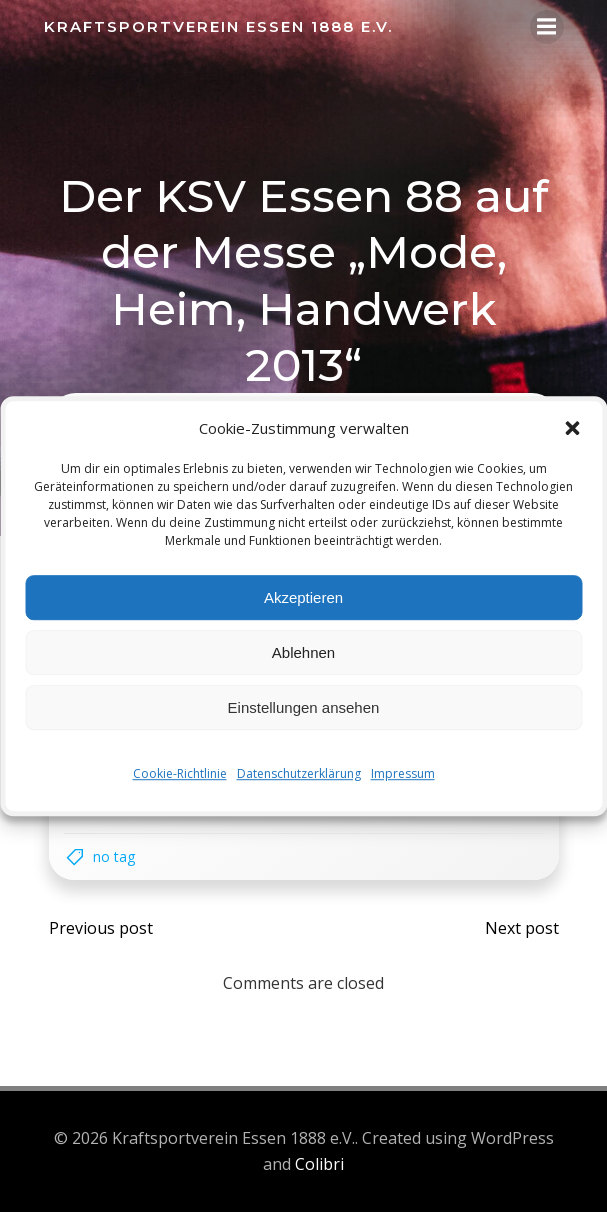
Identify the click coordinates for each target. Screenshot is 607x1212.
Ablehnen (303, 652)
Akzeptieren (303, 597)
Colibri (319, 1164)
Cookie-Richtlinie (180, 773)
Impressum (403, 773)
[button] (572, 428)
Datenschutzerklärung (299, 773)
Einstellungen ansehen (304, 707)
